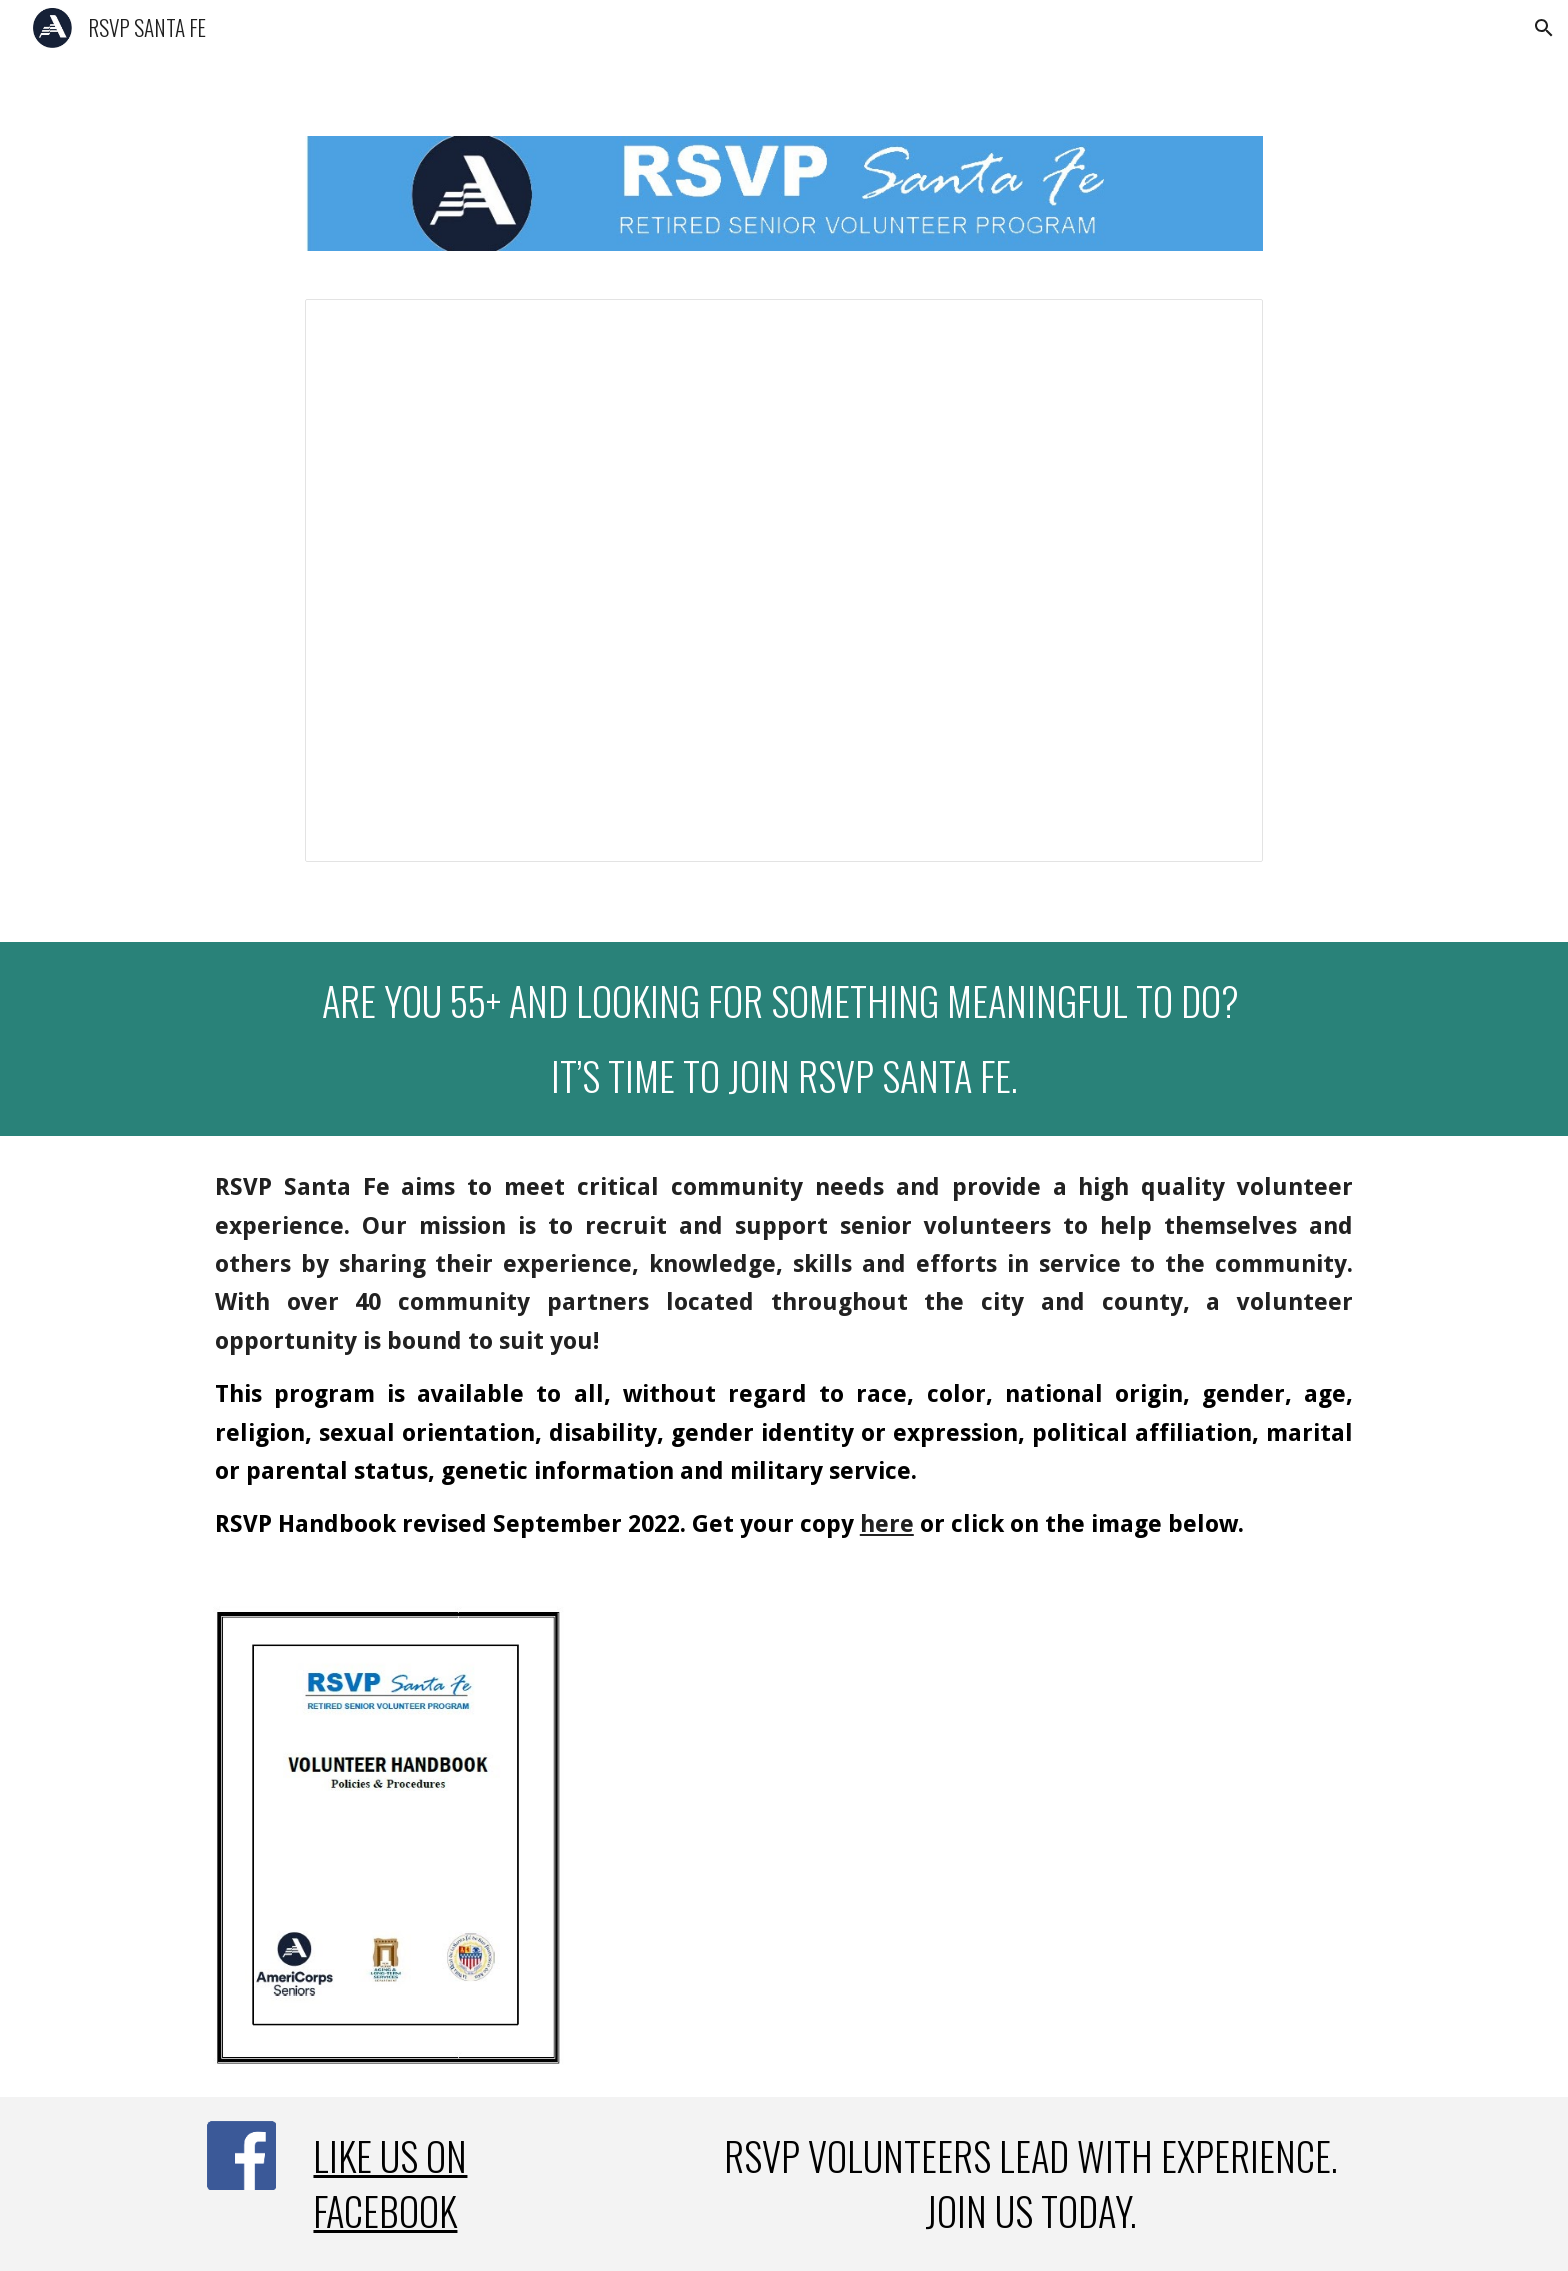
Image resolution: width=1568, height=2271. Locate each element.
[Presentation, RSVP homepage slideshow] (783, 580)
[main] (784, 1039)
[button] (1544, 28)
